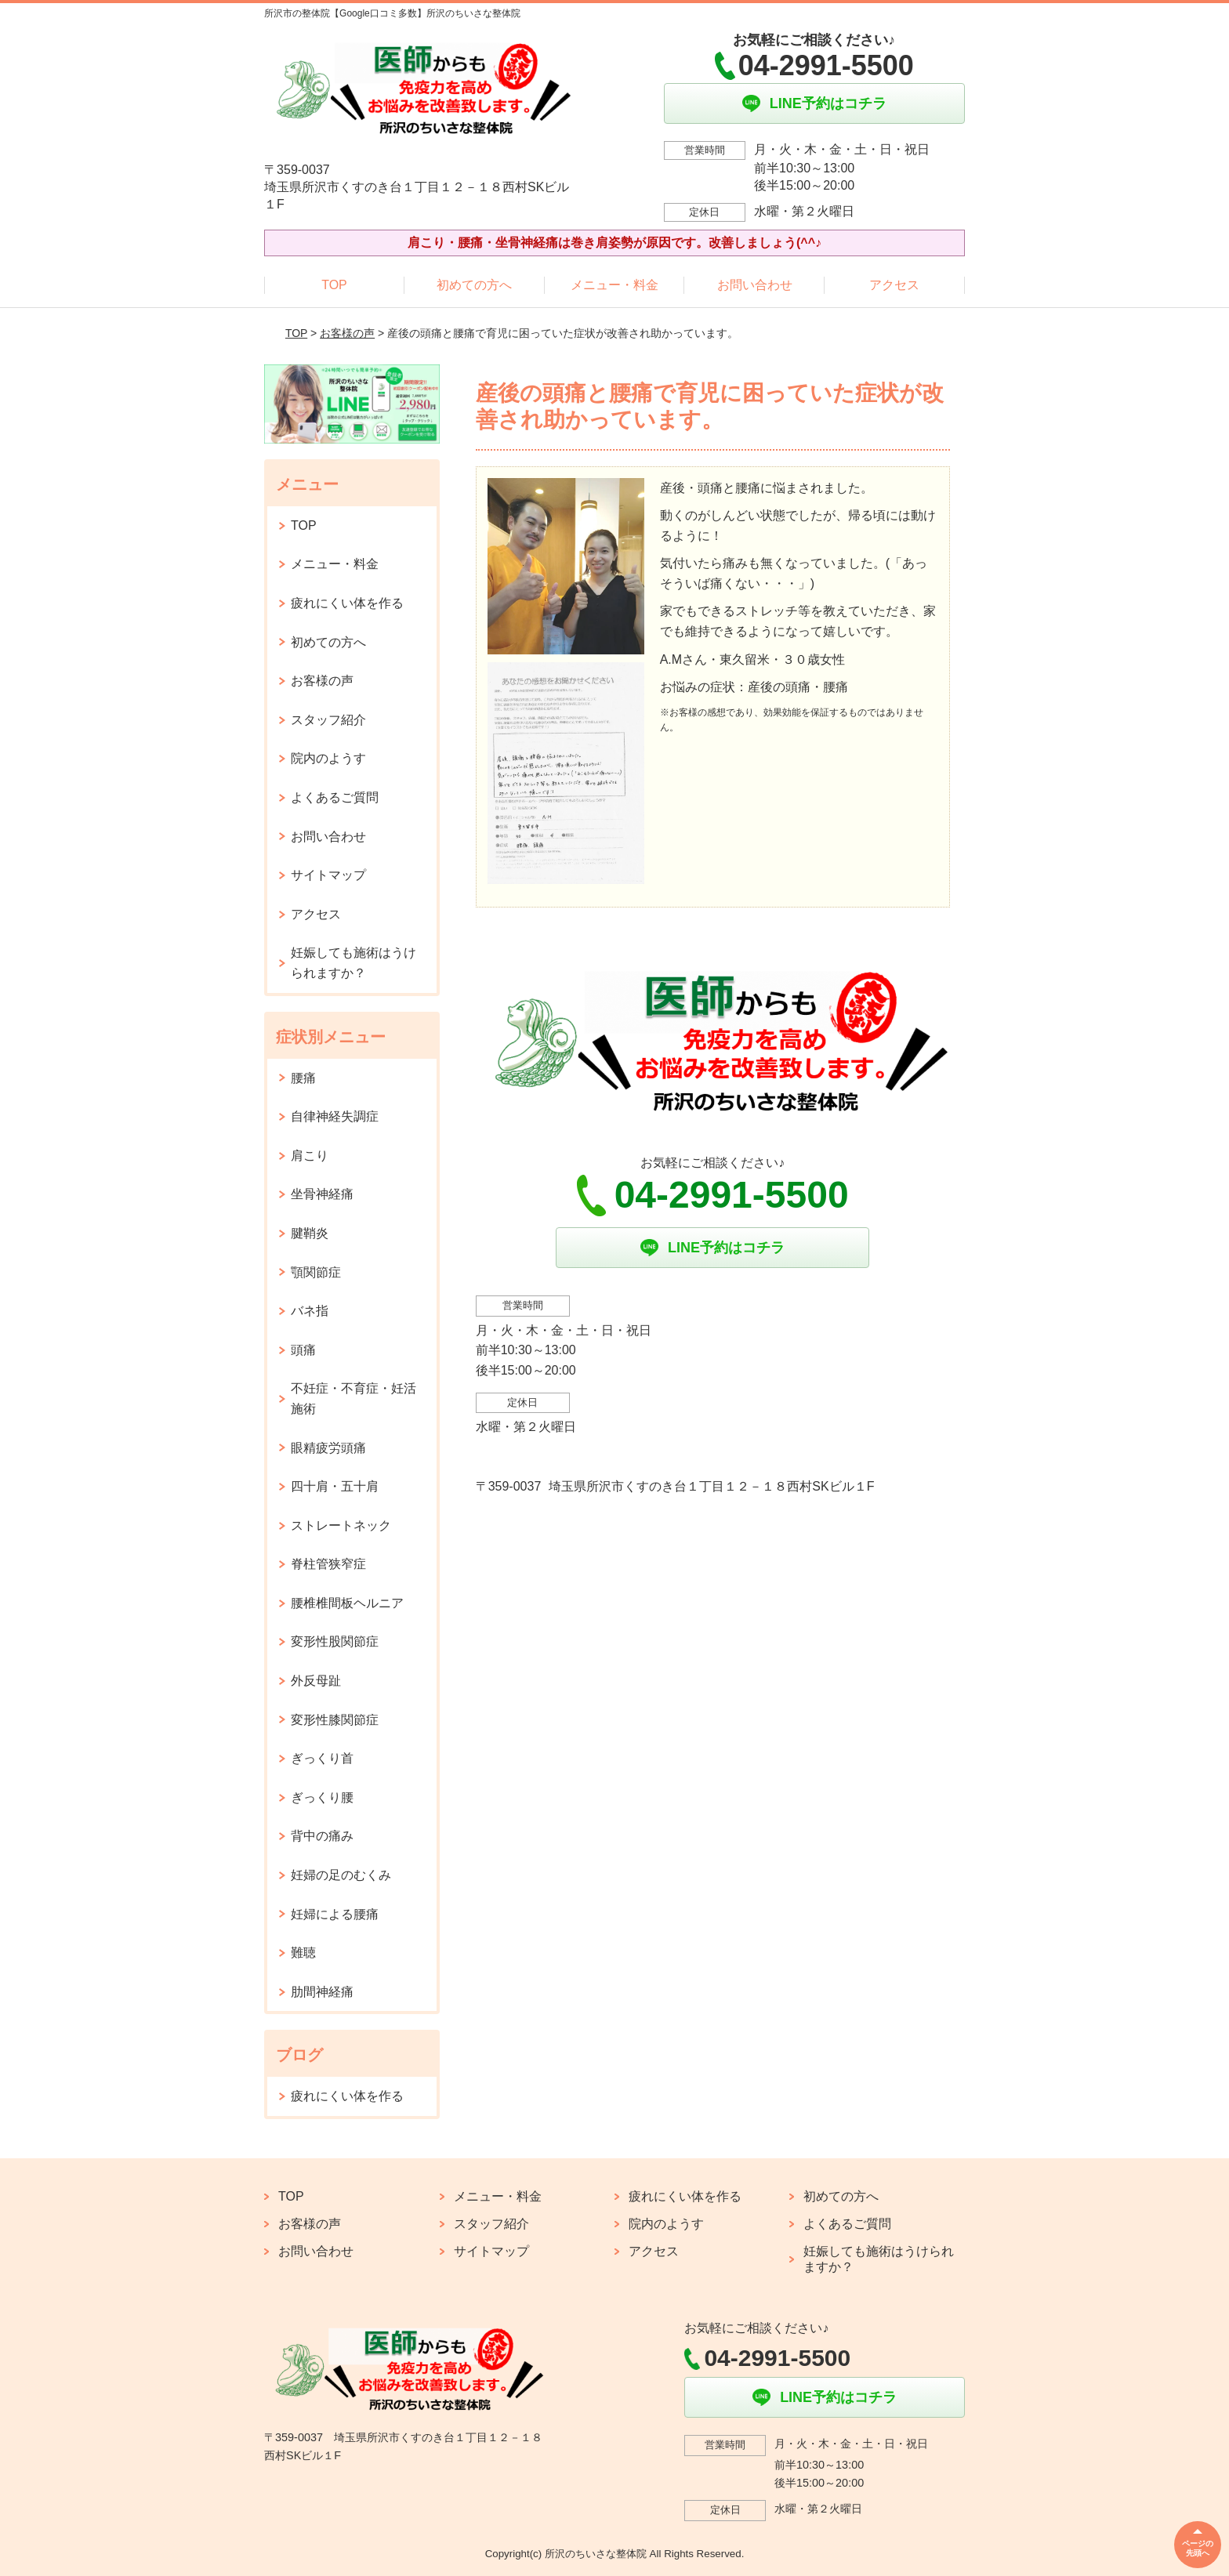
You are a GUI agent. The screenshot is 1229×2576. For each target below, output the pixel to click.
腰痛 (303, 1078)
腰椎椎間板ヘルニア (347, 1603)
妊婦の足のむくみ (341, 1875)
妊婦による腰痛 (335, 1914)
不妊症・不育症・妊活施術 (353, 1398)
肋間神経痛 (322, 1991)
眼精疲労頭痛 (328, 1448)
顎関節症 (316, 1272)
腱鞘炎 (309, 1233)
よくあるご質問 (335, 797)
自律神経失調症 (335, 1116)
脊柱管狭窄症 (328, 1564)
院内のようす (328, 758)
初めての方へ (474, 285)
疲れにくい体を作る (347, 603)
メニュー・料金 (614, 285)
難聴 (303, 1952)
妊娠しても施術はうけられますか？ (353, 963)
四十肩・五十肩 (335, 1486)
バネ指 (309, 1310)
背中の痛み (322, 1835)
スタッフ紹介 (328, 719)
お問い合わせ (754, 285)
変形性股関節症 (335, 1641)
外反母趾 (316, 1680)
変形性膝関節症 (335, 1719)
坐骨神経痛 (322, 1194)
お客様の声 (347, 333)
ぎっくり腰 (322, 1797)
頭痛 (303, 1350)
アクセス (894, 285)
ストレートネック (341, 1525)
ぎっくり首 (322, 1758)
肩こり (309, 1155)
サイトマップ (328, 875)
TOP (334, 285)
